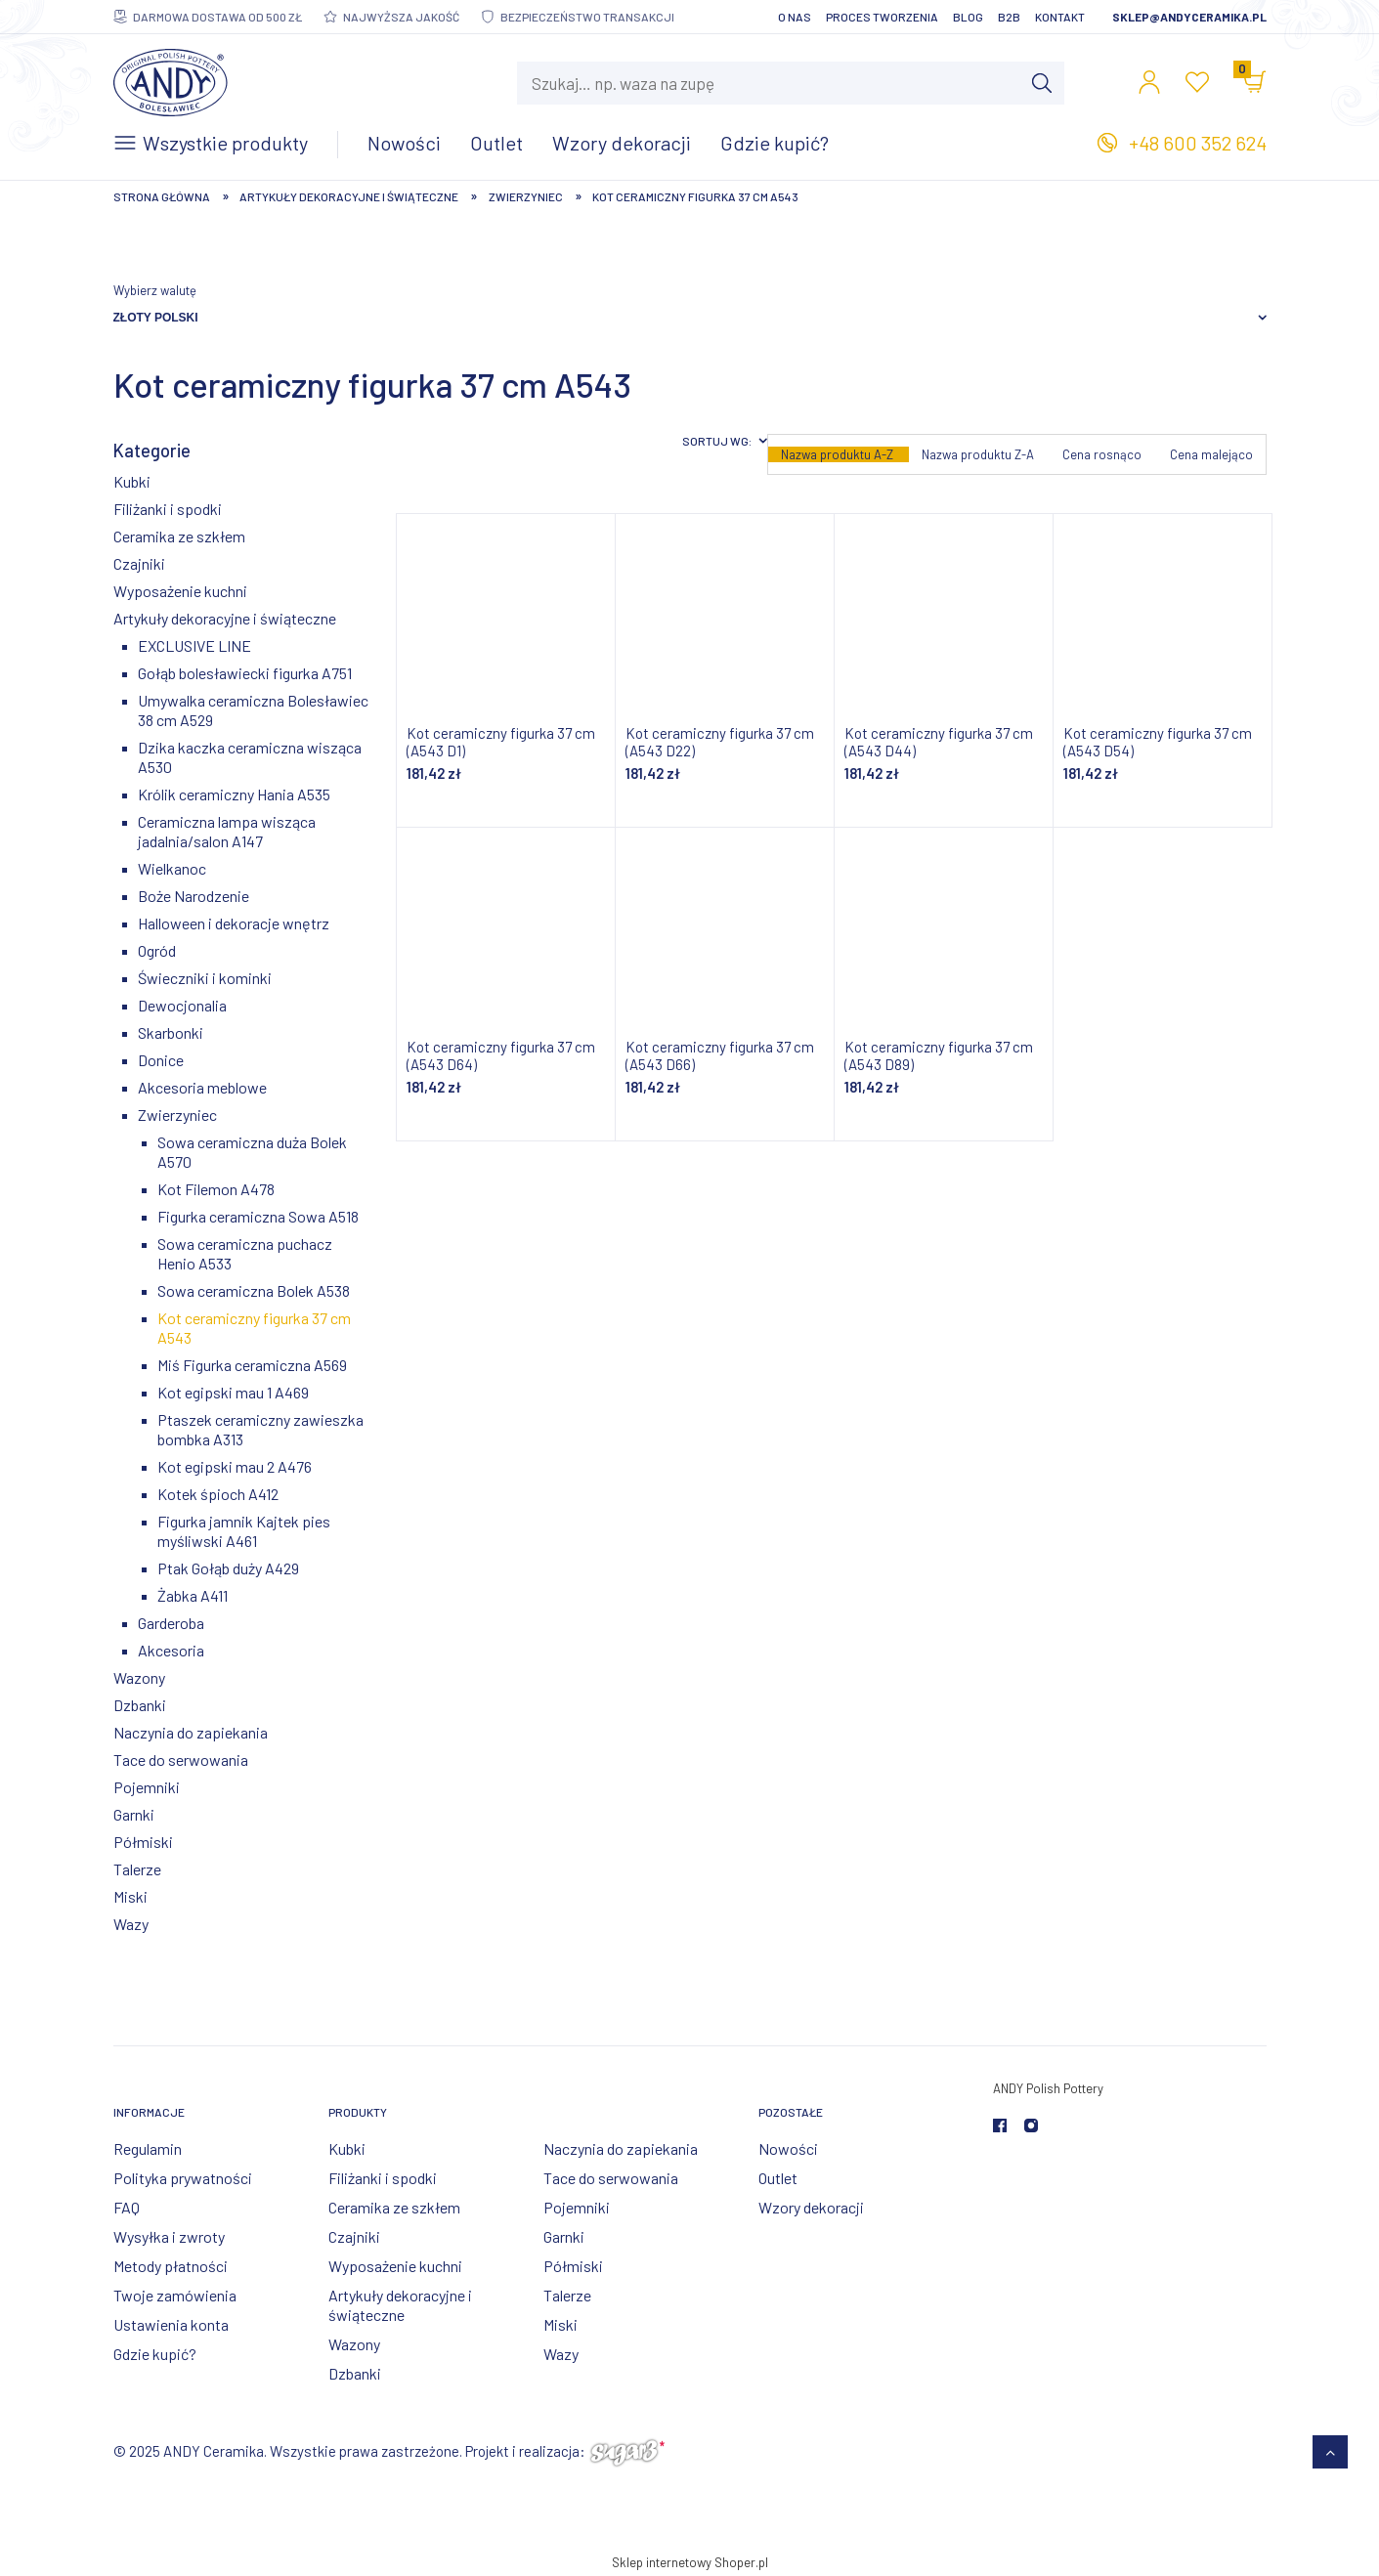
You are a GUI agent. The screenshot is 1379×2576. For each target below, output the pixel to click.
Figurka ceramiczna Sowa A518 (258, 1216)
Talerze (137, 1869)
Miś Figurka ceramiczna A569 (252, 1364)
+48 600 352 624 (1198, 142)
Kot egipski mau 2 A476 (234, 1466)
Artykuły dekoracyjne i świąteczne (224, 618)
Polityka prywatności (182, 2177)
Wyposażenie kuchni (180, 590)
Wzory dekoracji (811, 2207)
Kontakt (1060, 16)
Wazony (139, 1677)
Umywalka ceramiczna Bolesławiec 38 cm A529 (253, 710)
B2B (1009, 16)
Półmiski (143, 1841)
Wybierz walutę (154, 290)
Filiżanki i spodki (167, 508)
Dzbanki (139, 1705)
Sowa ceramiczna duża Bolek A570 (252, 1152)
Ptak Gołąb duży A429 (228, 1568)
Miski (130, 1896)
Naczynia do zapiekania (190, 1732)
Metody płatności (170, 2265)
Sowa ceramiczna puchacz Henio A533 (244, 1253)
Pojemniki (146, 1787)
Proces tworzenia (882, 16)
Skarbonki (170, 1032)
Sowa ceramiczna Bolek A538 (253, 1290)
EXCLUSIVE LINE (194, 645)
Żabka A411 (192, 1595)
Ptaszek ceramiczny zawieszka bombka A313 (260, 1429)
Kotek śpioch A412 (218, 1493)
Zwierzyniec (177, 1114)
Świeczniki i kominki (205, 977)
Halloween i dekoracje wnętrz (233, 923)
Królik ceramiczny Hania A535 (234, 794)
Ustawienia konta (171, 2324)
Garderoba (171, 1622)
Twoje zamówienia (175, 2295)
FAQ (126, 2207)
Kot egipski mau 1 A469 (233, 1392)
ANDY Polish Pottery (1048, 2088)
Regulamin (147, 2148)
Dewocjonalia (182, 1005)
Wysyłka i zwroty (169, 2236)
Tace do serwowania (180, 1759)
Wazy (131, 1923)
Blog (968, 16)
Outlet (777, 2177)
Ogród (157, 950)
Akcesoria (171, 1650)
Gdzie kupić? (154, 2353)
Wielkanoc (172, 868)
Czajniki (139, 563)
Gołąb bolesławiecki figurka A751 (245, 673)
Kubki (132, 481)
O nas (794, 16)
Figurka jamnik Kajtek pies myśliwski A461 (243, 1531)
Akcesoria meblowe (202, 1087)
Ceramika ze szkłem (179, 536)
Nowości (788, 2148)
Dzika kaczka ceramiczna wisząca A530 (250, 757)
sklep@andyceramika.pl (1189, 16)
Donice (161, 1060)
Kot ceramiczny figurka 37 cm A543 (254, 1328)
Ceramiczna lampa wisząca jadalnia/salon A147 (227, 831)
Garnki (133, 1814)
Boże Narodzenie (193, 895)
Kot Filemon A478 (216, 1189)
